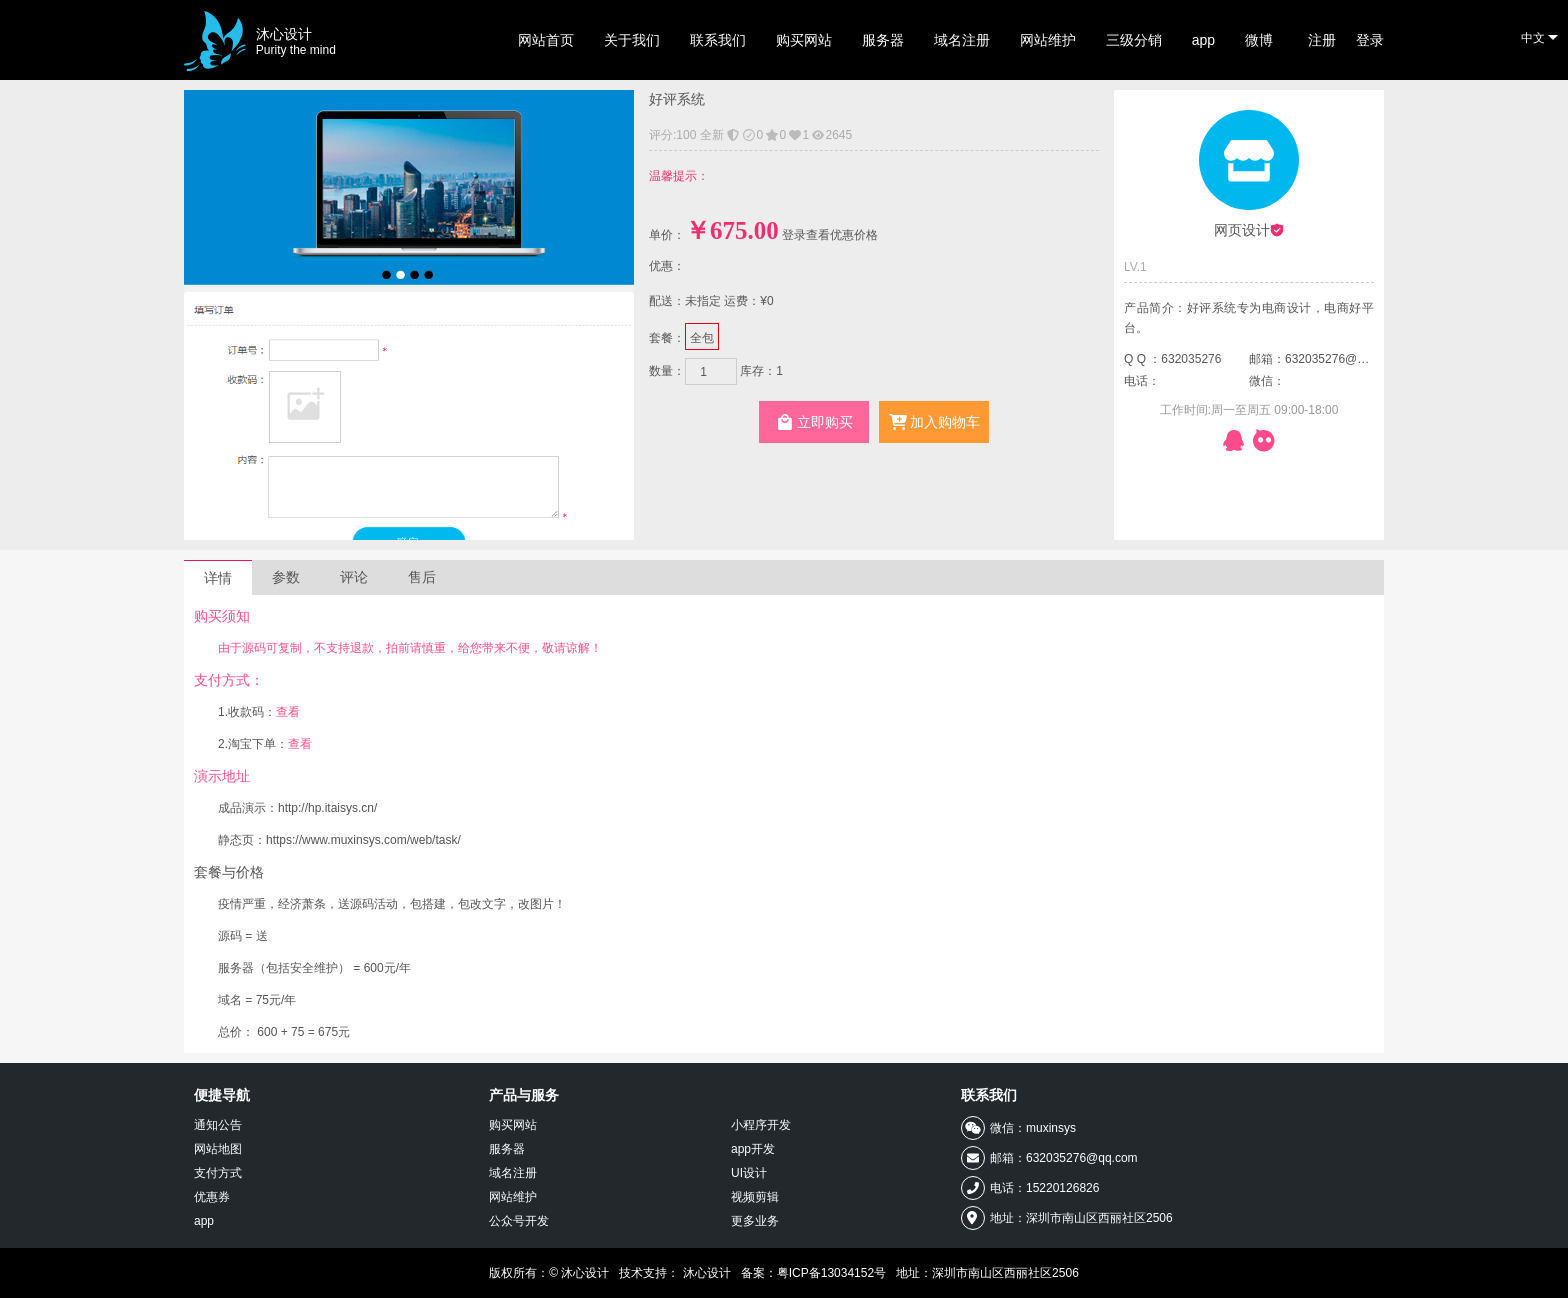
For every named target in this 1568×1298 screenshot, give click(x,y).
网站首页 (546, 40)
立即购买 (814, 422)
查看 (288, 712)
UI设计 (749, 1173)
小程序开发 (761, 1125)
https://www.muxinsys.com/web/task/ (363, 840)
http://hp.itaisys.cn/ (327, 808)
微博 (1259, 40)
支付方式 (218, 1173)
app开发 (753, 1149)
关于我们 (632, 40)
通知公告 (218, 1125)
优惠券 (212, 1197)
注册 (1322, 40)
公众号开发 (519, 1221)
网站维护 (1048, 40)
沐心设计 (296, 41)
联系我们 (718, 40)
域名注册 (962, 40)
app (1203, 40)
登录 (1370, 40)
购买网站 (804, 40)
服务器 (883, 40)
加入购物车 (934, 422)
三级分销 (1134, 40)
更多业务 (755, 1221)
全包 (702, 336)
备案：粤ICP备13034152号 (813, 1273)
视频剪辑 (755, 1197)
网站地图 (218, 1149)
